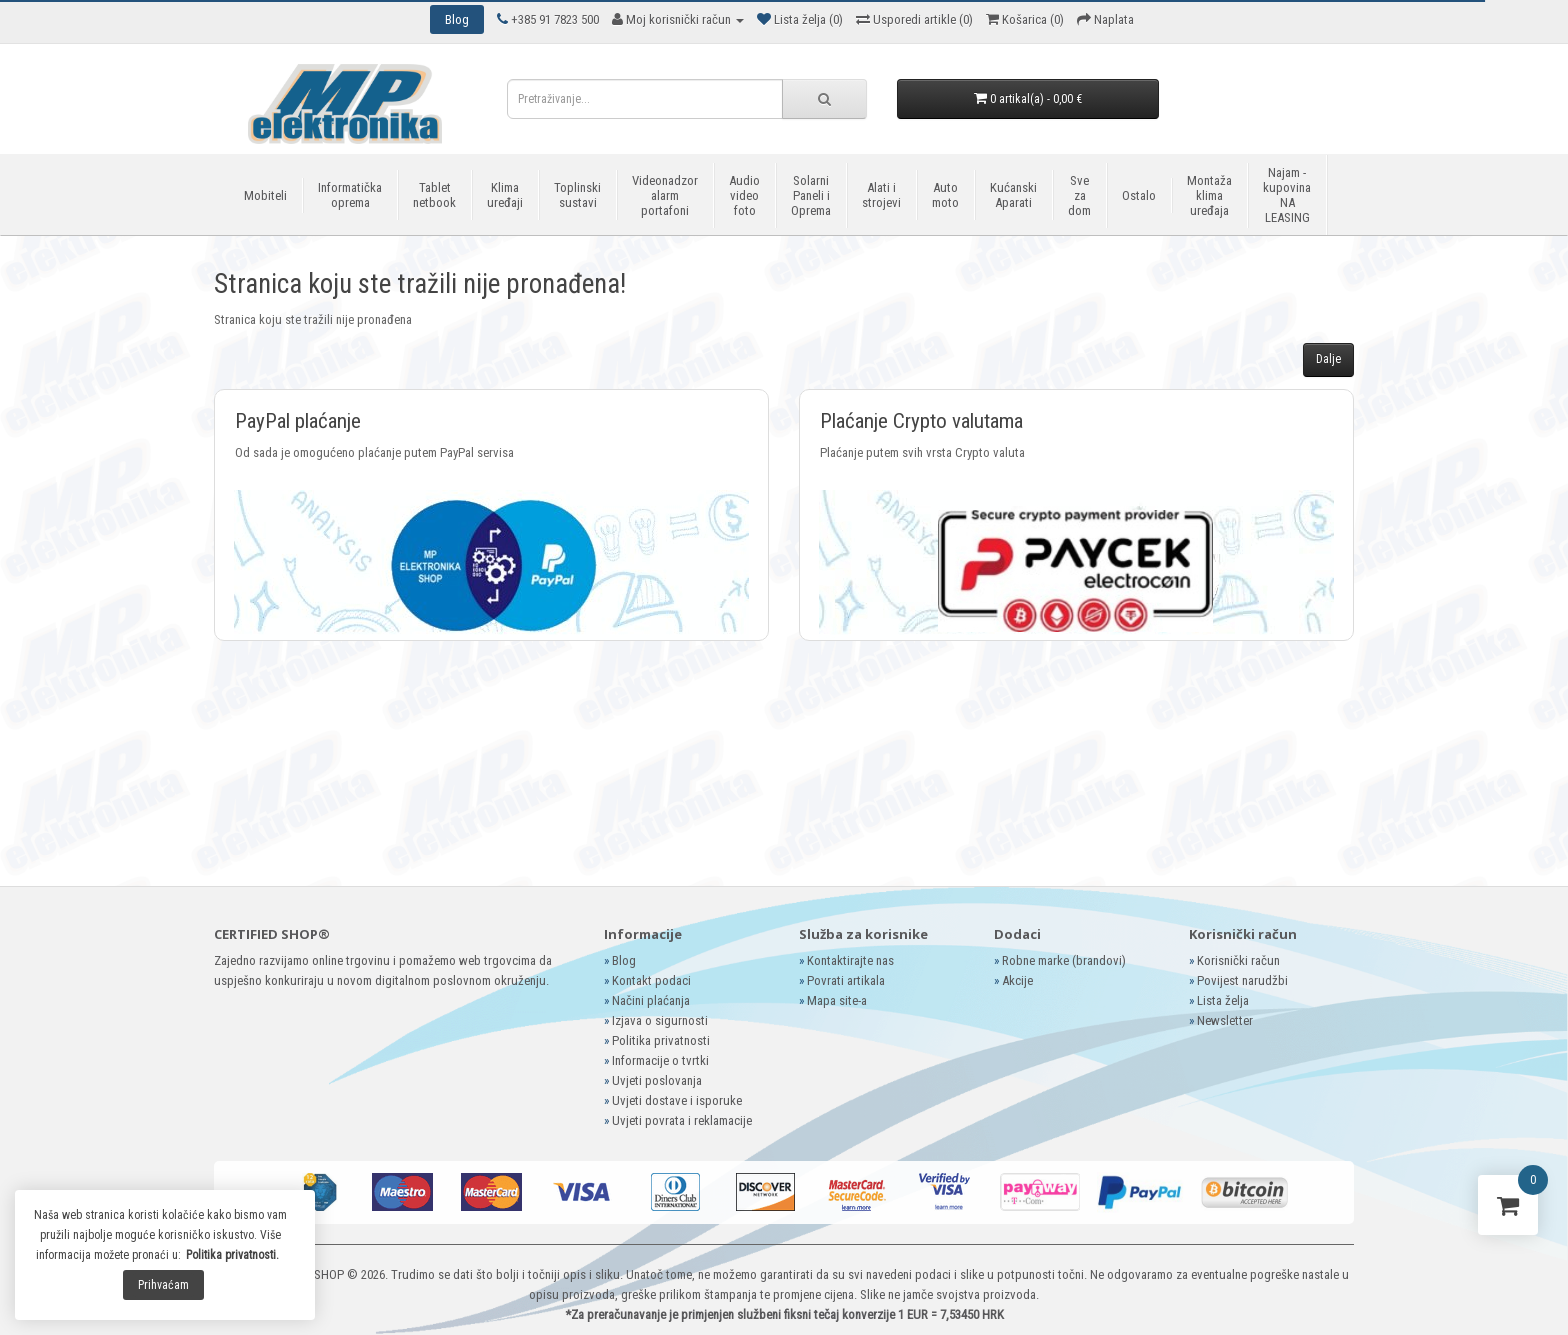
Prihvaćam (163, 1285)
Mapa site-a (837, 1000)
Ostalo (1139, 195)
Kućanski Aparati (1013, 195)
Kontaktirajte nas (850, 960)
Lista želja (1223, 1000)
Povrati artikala (846, 980)
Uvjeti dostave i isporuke (677, 1100)
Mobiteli (265, 195)
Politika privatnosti (661, 1040)
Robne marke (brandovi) (1064, 960)
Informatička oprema (350, 195)
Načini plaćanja (651, 1000)
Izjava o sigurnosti (660, 1020)
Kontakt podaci (651, 980)
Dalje (1328, 359)
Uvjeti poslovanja (657, 1080)
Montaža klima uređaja (1209, 195)
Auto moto (945, 195)
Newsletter (1225, 1020)
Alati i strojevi (881, 195)
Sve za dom (1079, 195)
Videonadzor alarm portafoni (665, 195)
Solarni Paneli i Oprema (811, 195)
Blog (624, 960)
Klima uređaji (505, 195)
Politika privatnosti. (232, 1255)
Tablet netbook (434, 195)
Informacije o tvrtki (660, 1060)
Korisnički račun (1238, 960)
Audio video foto (744, 195)
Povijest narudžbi (1242, 980)
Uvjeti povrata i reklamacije (682, 1120)
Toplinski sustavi (577, 195)
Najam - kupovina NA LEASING (1287, 195)
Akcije (1017, 980)
